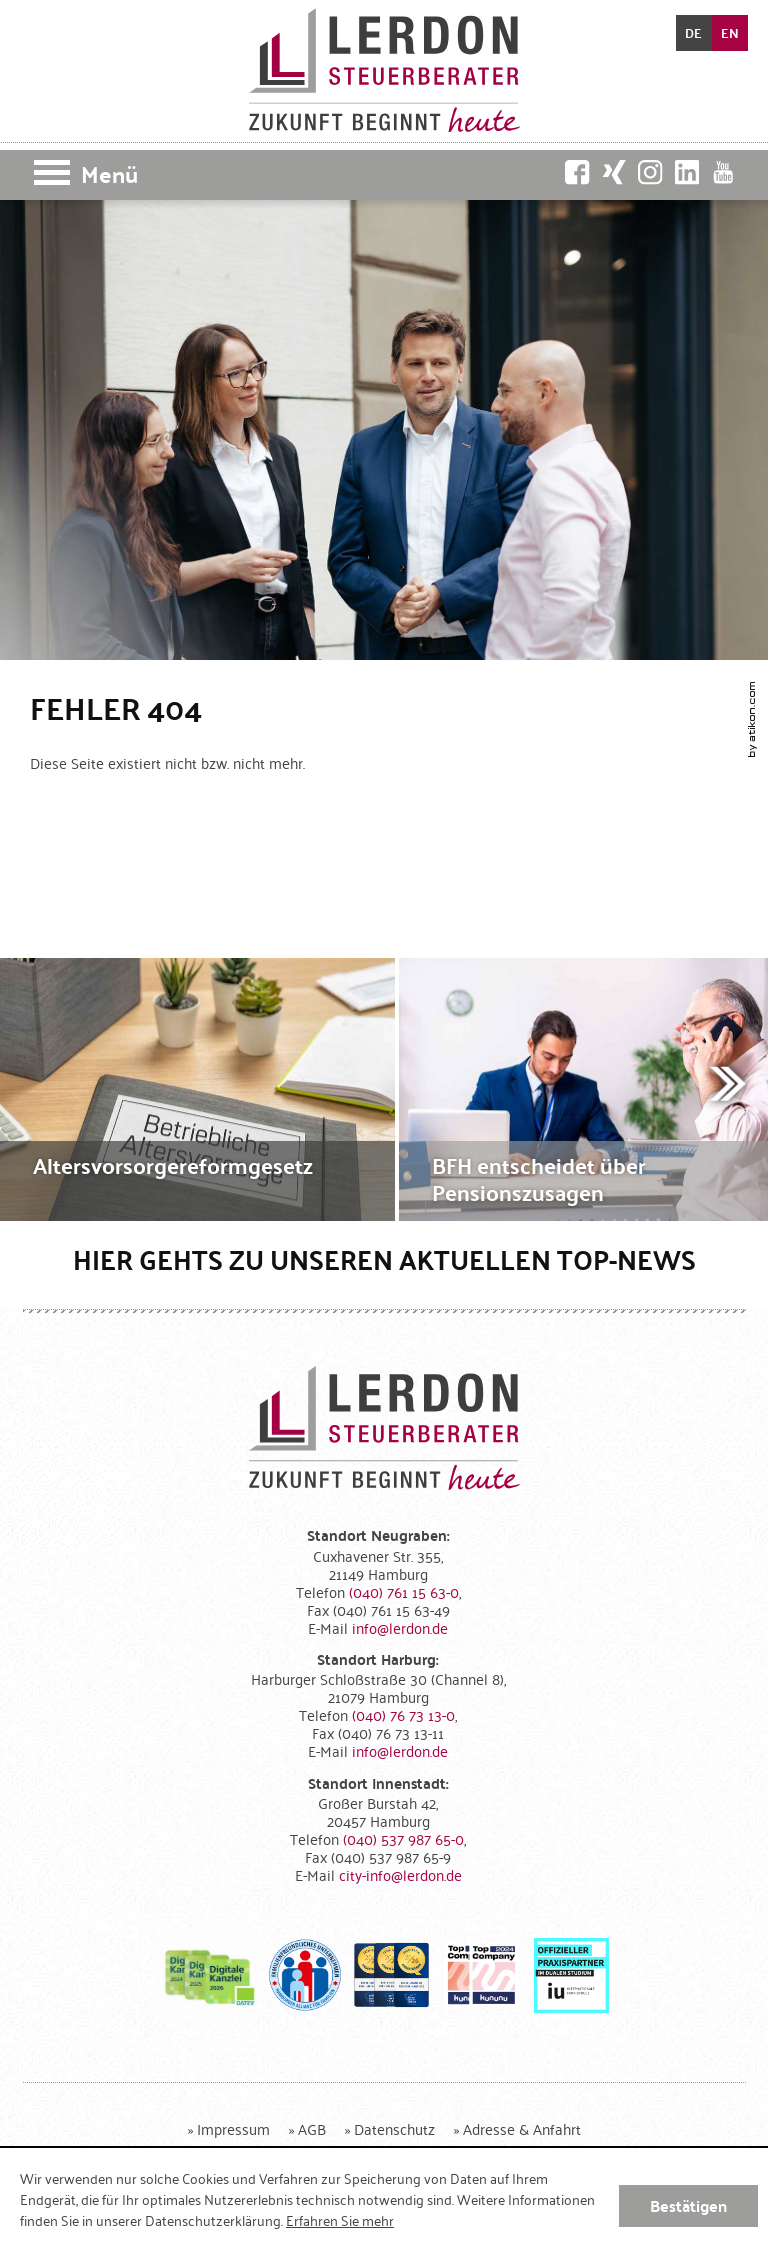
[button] (384, 175)
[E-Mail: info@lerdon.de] (400, 1627)
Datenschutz (394, 2128)
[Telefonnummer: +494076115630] (404, 1591)
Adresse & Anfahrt (522, 2128)
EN (730, 33)
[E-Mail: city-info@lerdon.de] (400, 1874)
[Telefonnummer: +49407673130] (403, 1714)
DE (693, 33)
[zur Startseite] (384, 70)
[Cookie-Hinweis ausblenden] (688, 2206)
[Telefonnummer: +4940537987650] (403, 1838)
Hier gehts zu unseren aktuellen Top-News (384, 1259)
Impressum (233, 2128)
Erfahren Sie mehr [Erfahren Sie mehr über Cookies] (340, 2220)
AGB (312, 2128)
